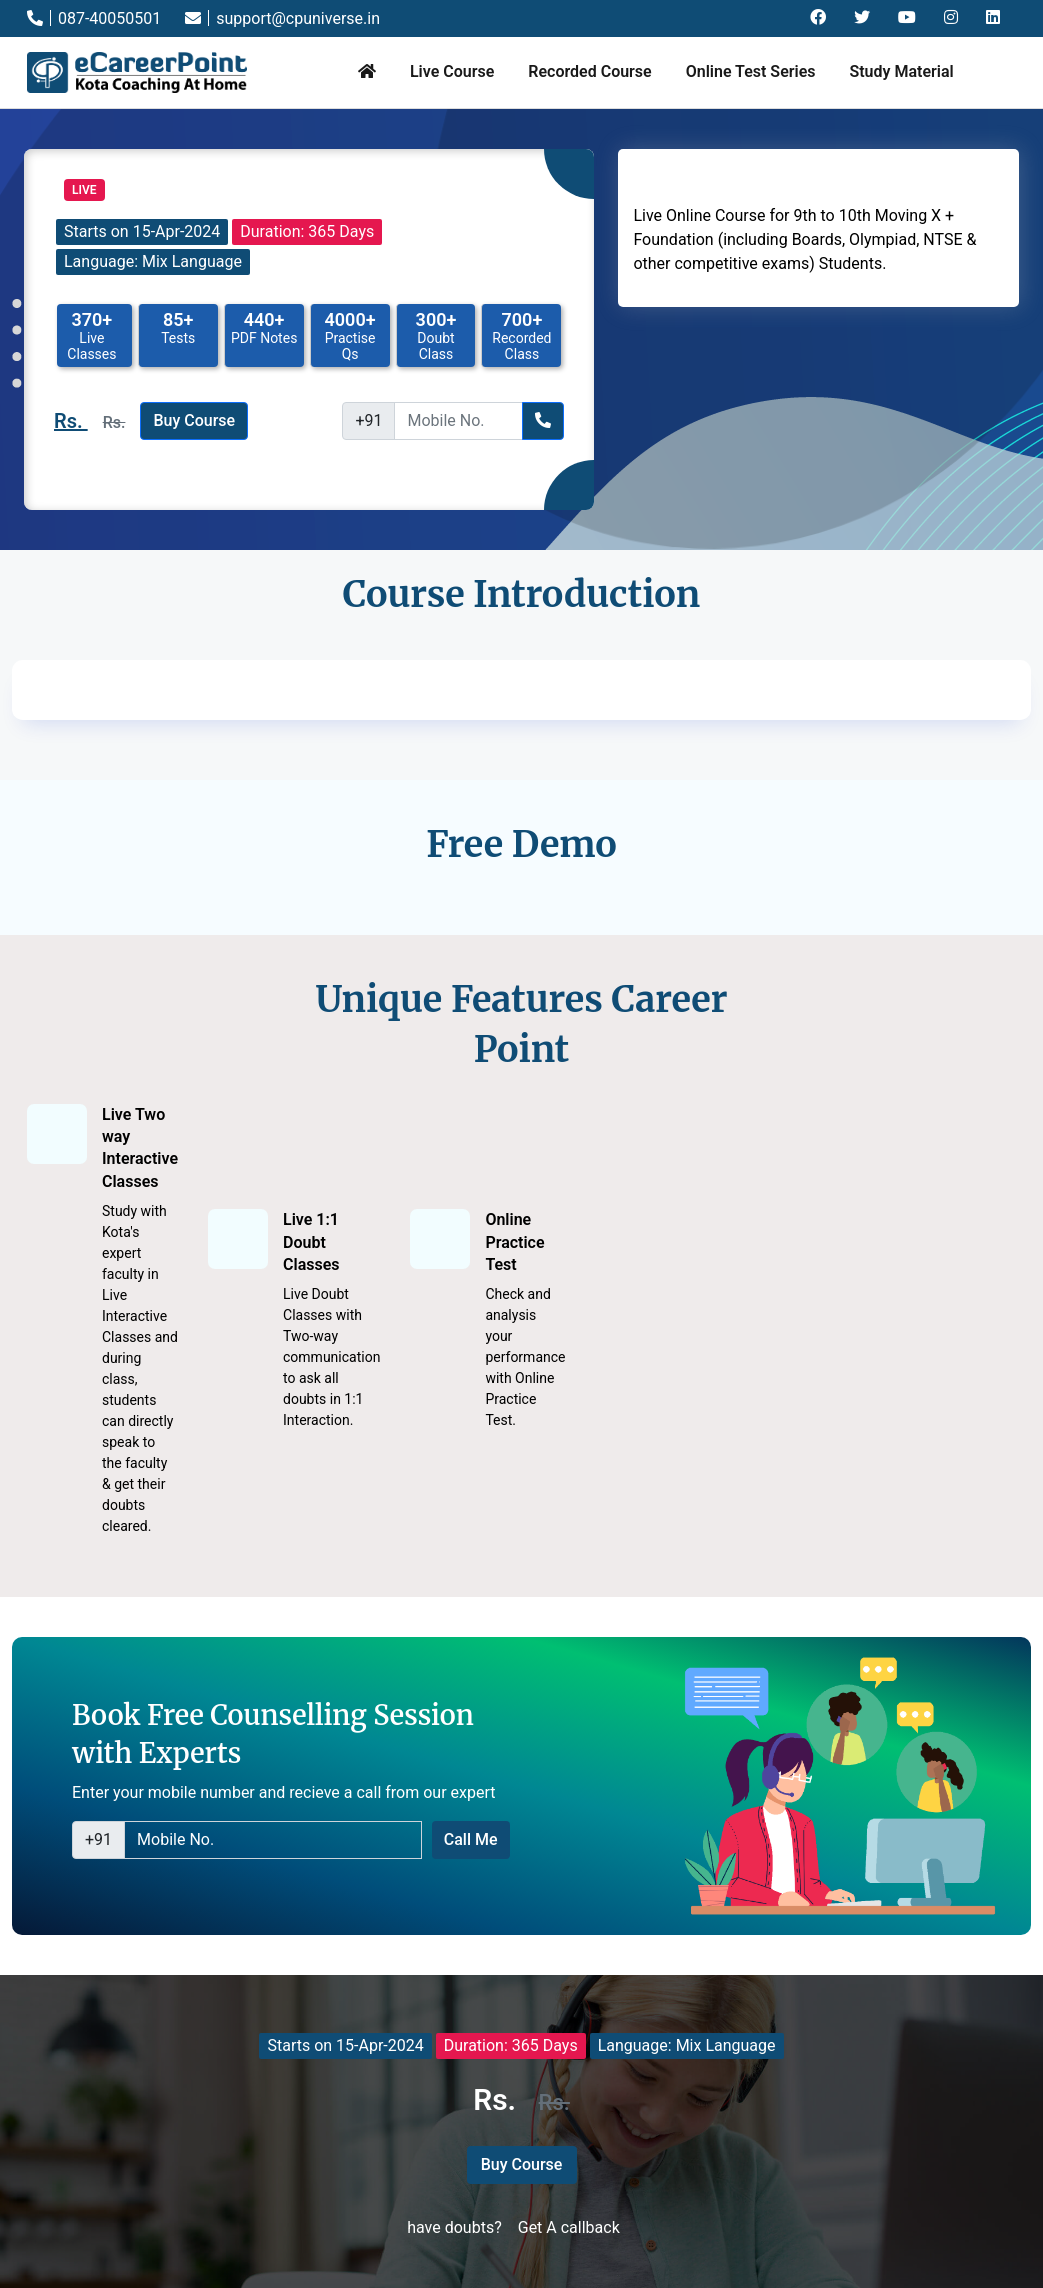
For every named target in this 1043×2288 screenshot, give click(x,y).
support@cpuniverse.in (282, 18)
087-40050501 (94, 18)
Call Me (471, 1839)
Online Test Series (751, 71)
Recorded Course (589, 71)
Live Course (452, 71)
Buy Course (194, 420)
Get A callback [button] (569, 2227)
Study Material (901, 71)
